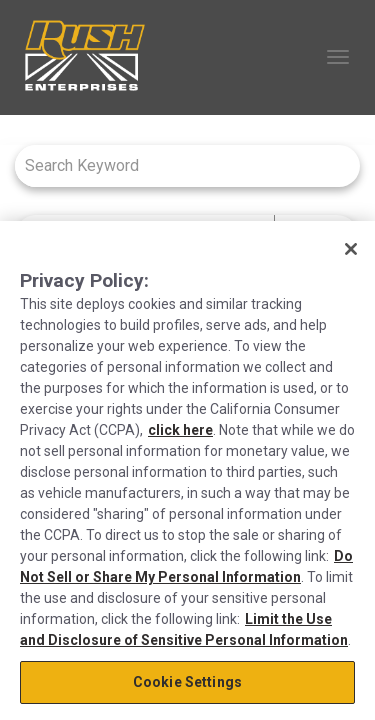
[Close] (351, 249)
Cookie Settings (187, 682)
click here (180, 430)
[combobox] (177, 165)
